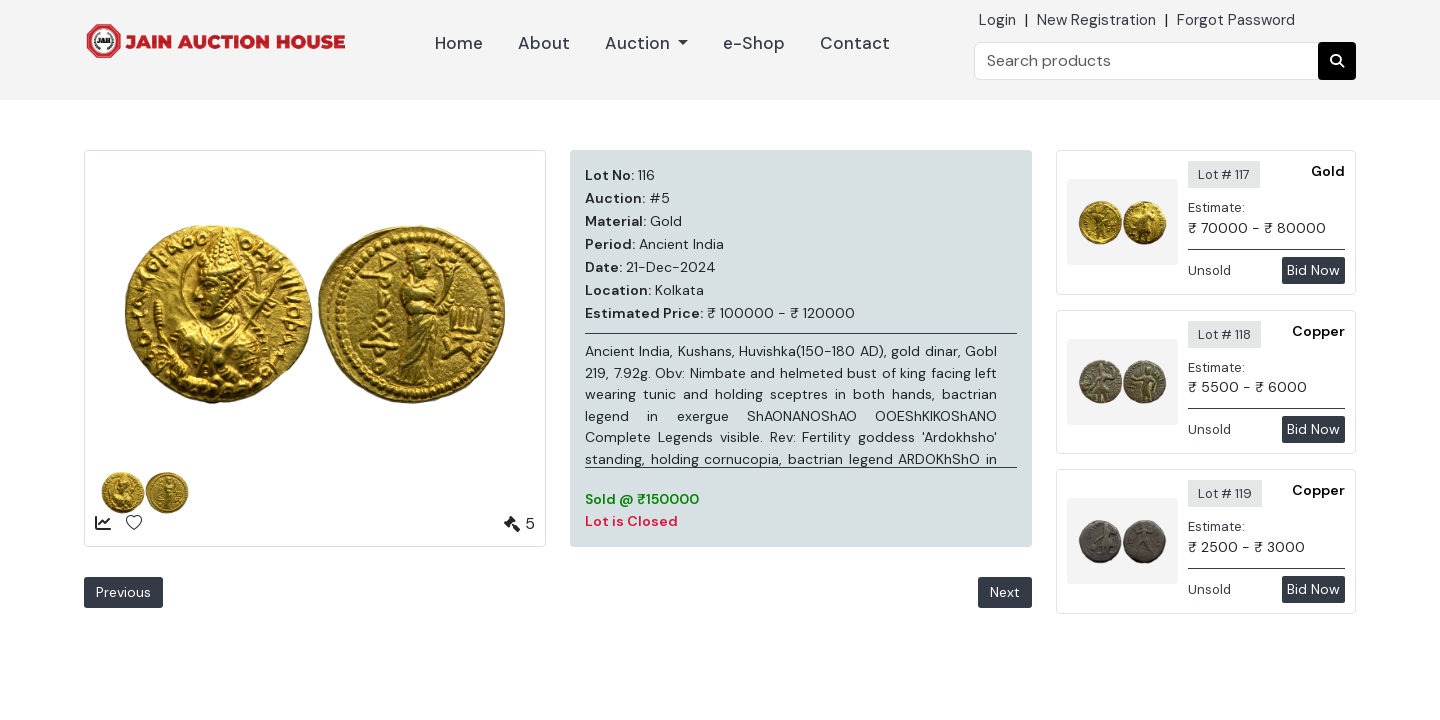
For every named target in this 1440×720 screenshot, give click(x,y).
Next (1005, 592)
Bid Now (1313, 270)
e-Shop (754, 43)
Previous (123, 592)
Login (997, 20)
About (544, 43)
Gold (1328, 171)
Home (459, 43)
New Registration (1096, 20)
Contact (855, 43)
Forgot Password (1236, 20)
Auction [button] (639, 43)
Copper (1318, 331)
